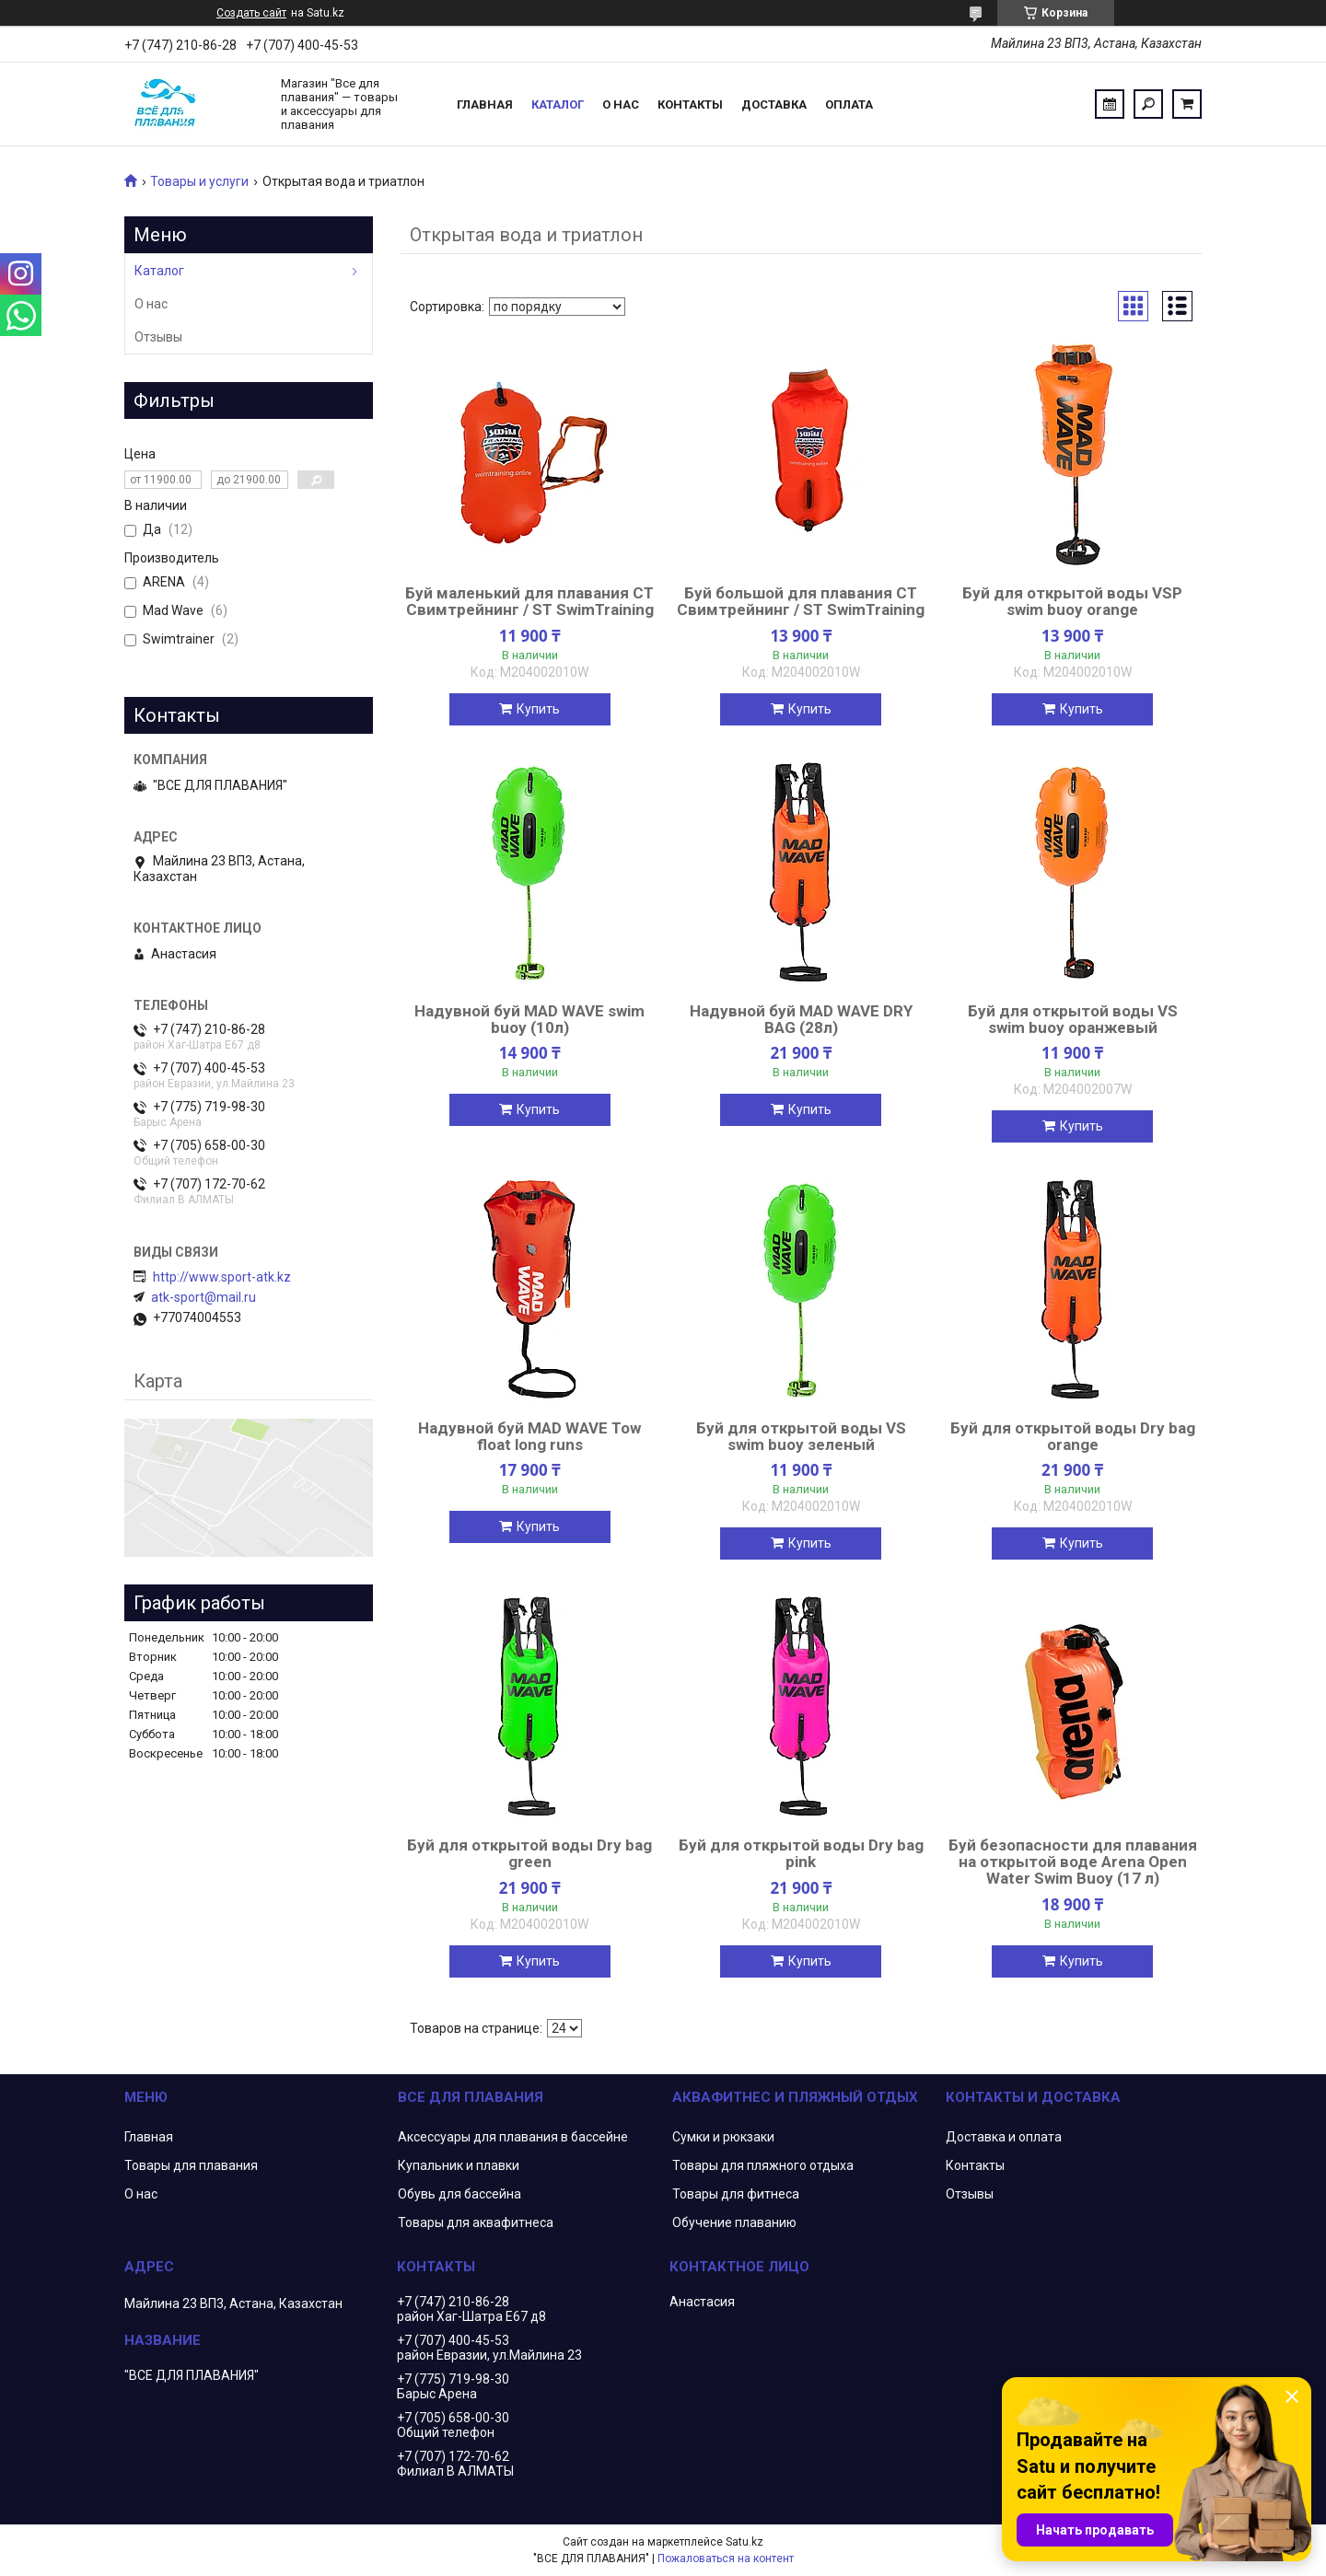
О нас (620, 104)
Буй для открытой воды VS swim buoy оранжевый (1073, 1019)
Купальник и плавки (458, 2165)
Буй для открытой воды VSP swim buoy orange (1072, 601)
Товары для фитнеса (735, 2194)
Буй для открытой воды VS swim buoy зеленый (801, 1436)
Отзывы (158, 337)
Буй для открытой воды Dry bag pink (801, 1853)
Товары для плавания (191, 2165)
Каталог (557, 104)
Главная (485, 104)
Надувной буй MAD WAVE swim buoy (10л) (529, 1019)
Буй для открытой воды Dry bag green (529, 1853)
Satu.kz (744, 2541)
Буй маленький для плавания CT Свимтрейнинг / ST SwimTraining (529, 601)
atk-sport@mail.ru (203, 1297)
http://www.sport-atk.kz (222, 1277)
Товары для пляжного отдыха (763, 2165)
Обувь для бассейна (459, 2194)
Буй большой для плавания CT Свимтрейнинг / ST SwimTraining (801, 601)
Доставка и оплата (1004, 2136)
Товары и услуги (199, 181)
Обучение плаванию (734, 2222)
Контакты (690, 104)
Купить (538, 709)
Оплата (849, 104)
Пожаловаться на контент (725, 2558)
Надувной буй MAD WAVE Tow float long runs (529, 1436)
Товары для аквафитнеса (475, 2222)
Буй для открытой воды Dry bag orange (1072, 1436)
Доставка (774, 104)
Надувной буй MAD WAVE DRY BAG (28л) (801, 1019)
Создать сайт (251, 12)
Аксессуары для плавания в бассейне (513, 2136)
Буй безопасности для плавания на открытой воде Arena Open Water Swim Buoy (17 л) (1072, 1861)
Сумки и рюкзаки (723, 2136)
